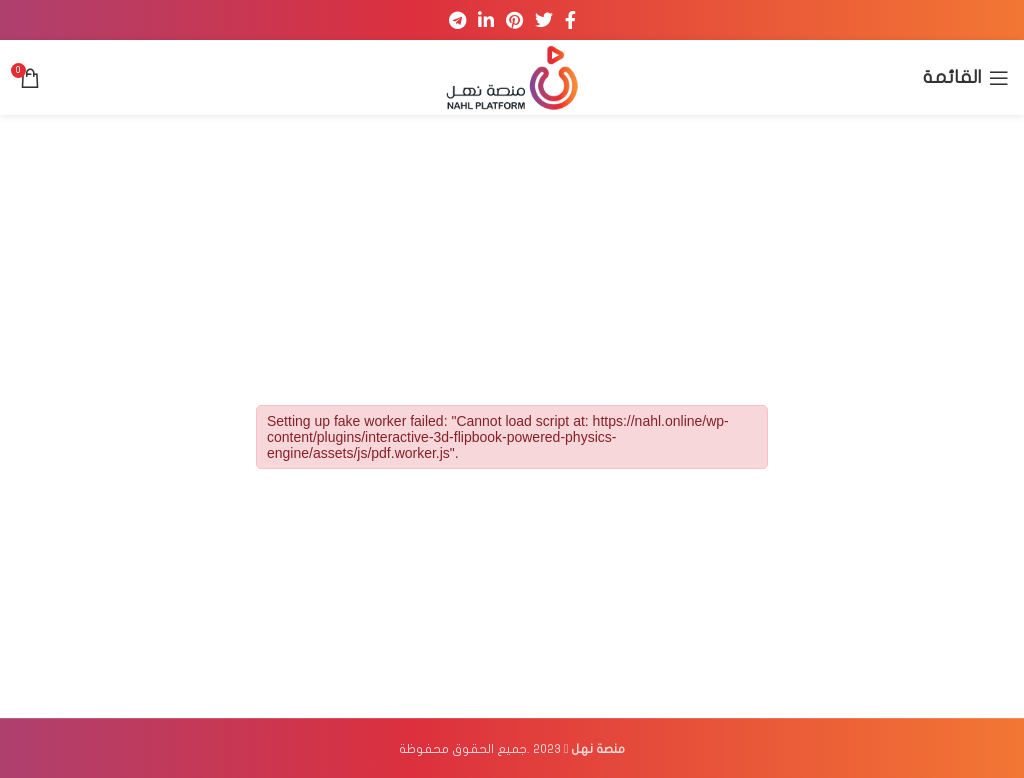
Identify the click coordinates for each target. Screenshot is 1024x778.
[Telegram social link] (457, 20)
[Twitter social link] (544, 20)
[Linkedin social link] (486, 20)
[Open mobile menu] (966, 78)
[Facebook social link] (570, 20)
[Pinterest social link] (514, 20)
